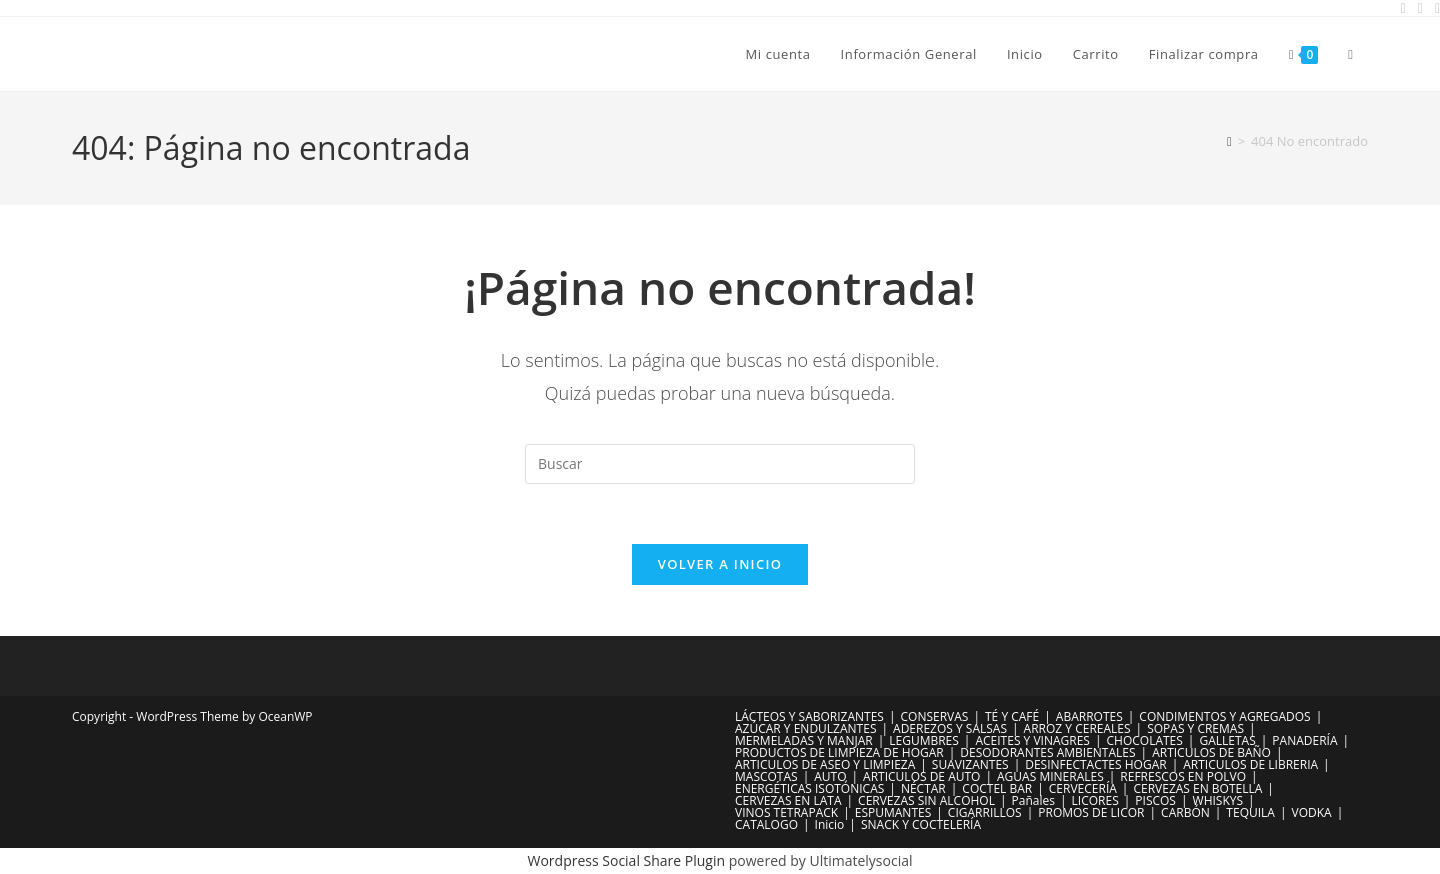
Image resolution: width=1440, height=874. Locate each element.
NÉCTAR (923, 789)
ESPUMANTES (893, 813)
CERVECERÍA (1083, 789)
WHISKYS (1218, 801)
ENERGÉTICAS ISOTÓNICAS (809, 789)
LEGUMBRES (924, 741)
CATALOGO (766, 825)
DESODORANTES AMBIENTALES (1047, 753)
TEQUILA (1250, 813)
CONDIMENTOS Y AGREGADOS (1224, 717)
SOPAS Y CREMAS (1195, 729)
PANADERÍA (1304, 741)
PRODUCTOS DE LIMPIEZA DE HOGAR (839, 753)
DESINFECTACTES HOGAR (1095, 765)
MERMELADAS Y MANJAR (804, 741)
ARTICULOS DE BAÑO (1211, 753)
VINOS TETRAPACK (786, 813)
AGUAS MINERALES (1050, 777)
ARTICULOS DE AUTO (921, 777)
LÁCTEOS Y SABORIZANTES (809, 717)
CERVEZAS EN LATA (788, 801)
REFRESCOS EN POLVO (1183, 777)
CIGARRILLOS (985, 813)
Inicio (830, 825)
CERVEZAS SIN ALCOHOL (926, 801)
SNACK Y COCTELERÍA (921, 825)
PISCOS (1155, 801)
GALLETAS (1227, 741)
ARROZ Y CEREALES (1077, 729)
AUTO (830, 777)
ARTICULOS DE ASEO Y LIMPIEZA (825, 765)
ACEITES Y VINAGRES (1032, 741)
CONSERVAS (935, 717)
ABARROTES (1089, 717)
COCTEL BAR (997, 789)
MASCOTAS (766, 777)
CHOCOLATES (1145, 741)
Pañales (1033, 801)
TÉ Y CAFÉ (1012, 717)
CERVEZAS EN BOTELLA (1197, 789)
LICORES (1095, 801)
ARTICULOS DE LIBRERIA (1250, 765)
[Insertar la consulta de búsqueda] (720, 464)
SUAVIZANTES (970, 765)
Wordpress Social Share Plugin (628, 861)
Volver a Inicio (720, 565)
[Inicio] (1229, 141)
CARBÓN (1185, 813)
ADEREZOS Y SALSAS (950, 729)
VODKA (1312, 813)
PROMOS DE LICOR (1091, 813)
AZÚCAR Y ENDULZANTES (805, 729)
